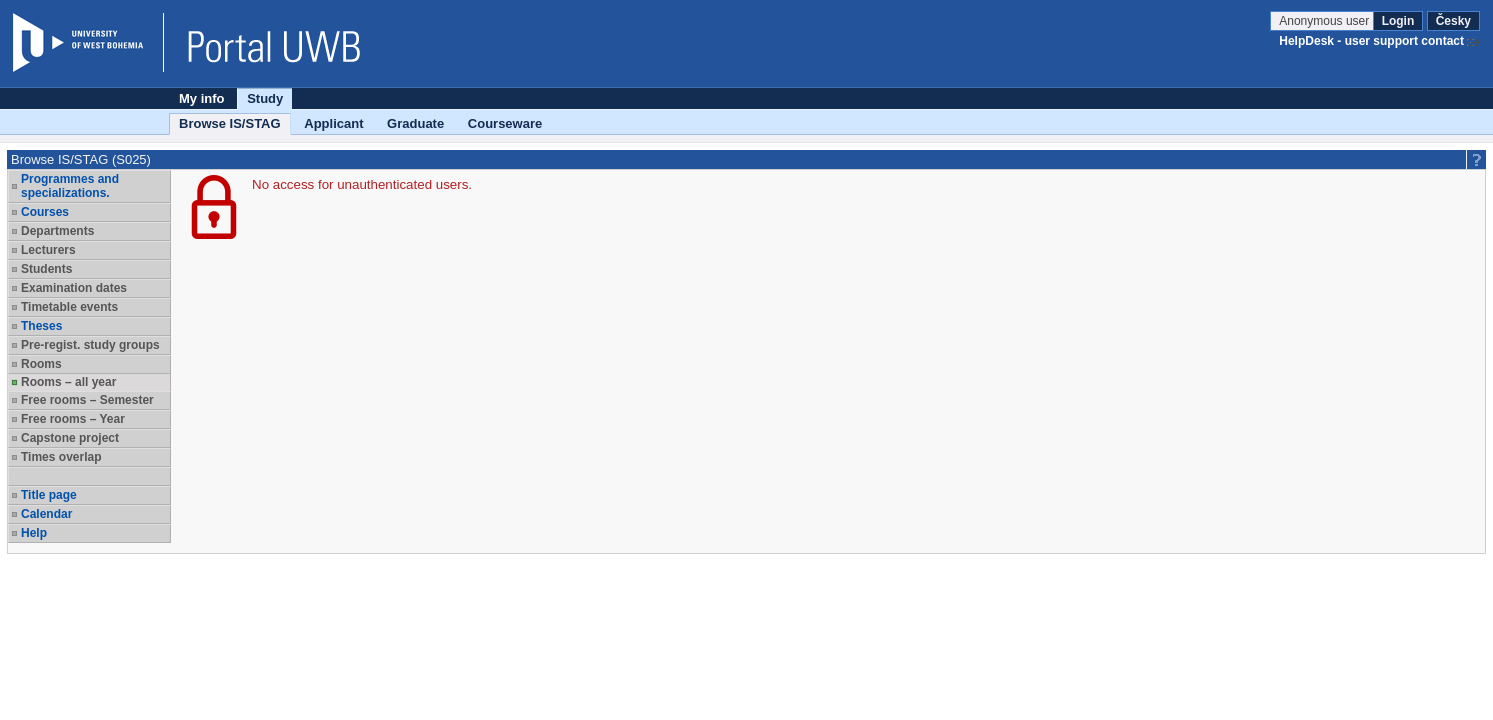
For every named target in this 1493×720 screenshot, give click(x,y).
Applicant (333, 123)
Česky (1453, 21)
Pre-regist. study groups (90, 345)
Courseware (505, 123)
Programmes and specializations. (70, 186)
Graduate (415, 123)
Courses (45, 212)
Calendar (46, 514)
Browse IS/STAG (230, 123)
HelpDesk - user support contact (1371, 41)
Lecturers (48, 250)
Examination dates (74, 288)
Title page (49, 495)
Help (34, 533)
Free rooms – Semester (87, 400)
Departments (57, 231)
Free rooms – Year (73, 419)
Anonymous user (1325, 21)
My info (202, 98)
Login (1398, 21)
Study (265, 98)
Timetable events (69, 307)
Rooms (41, 364)
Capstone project (70, 438)
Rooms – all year (68, 382)
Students (46, 269)
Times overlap (61, 457)
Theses (41, 326)
